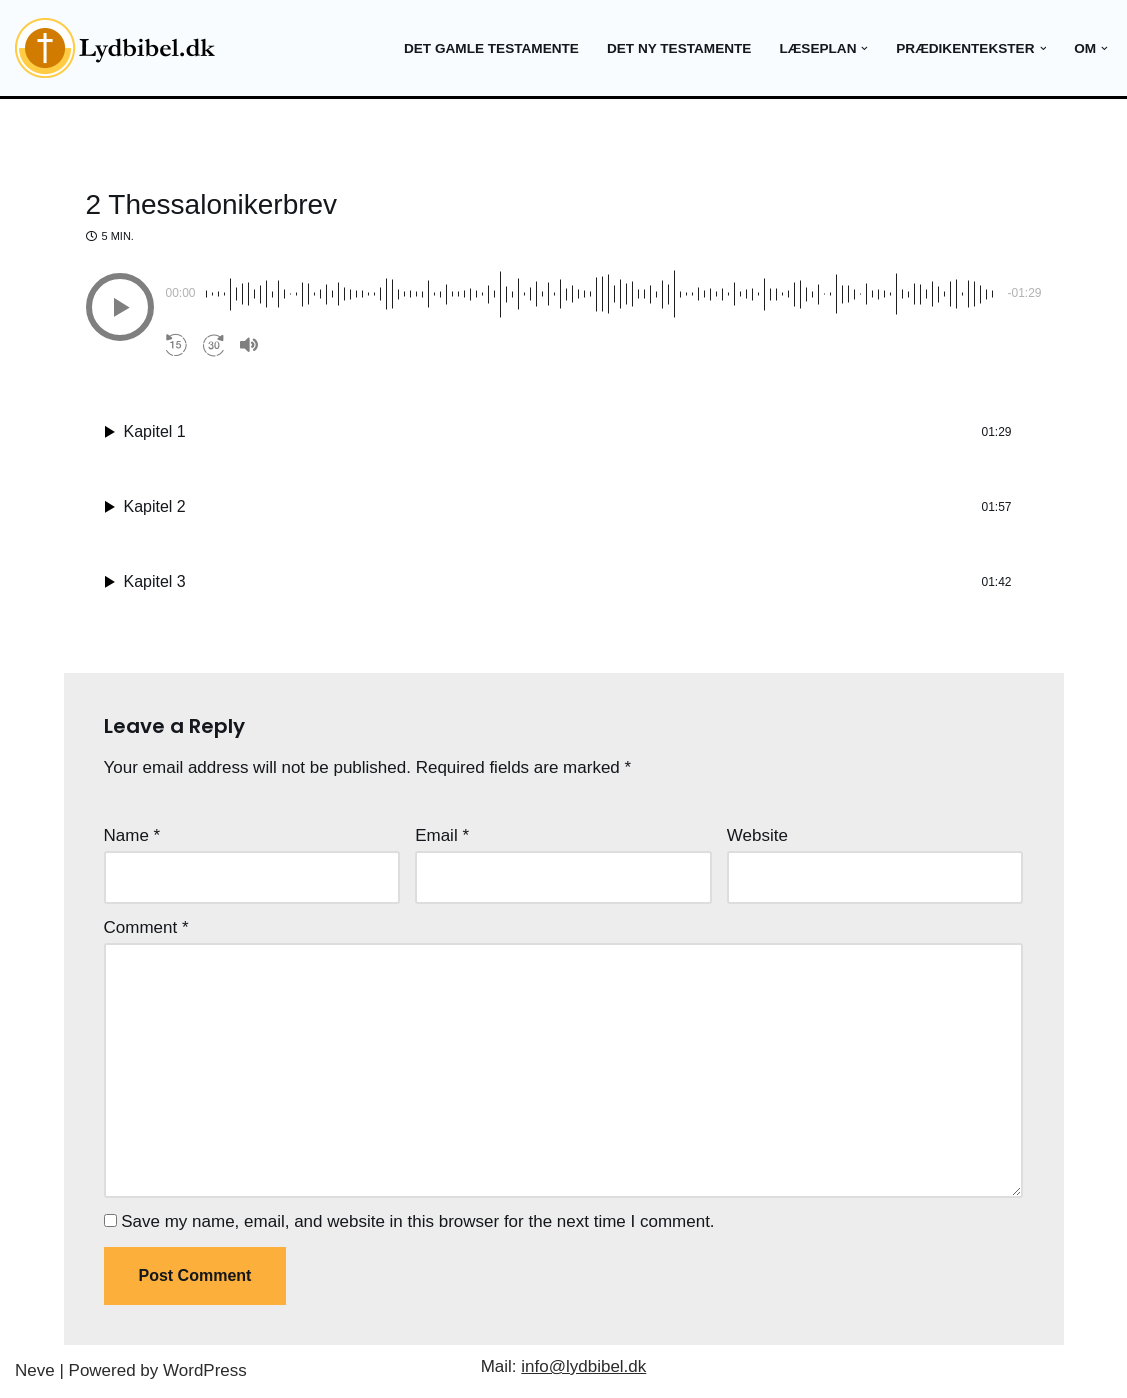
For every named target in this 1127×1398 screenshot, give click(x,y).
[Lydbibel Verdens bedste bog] (115, 48)
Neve (35, 1370)
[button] (864, 48)
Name (132, 835)
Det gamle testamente (491, 48)
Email (442, 835)
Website (757, 835)
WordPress (205, 1370)
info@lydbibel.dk (583, 1366)
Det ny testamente (679, 48)
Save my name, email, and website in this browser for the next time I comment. (417, 1221)
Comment (146, 927)
